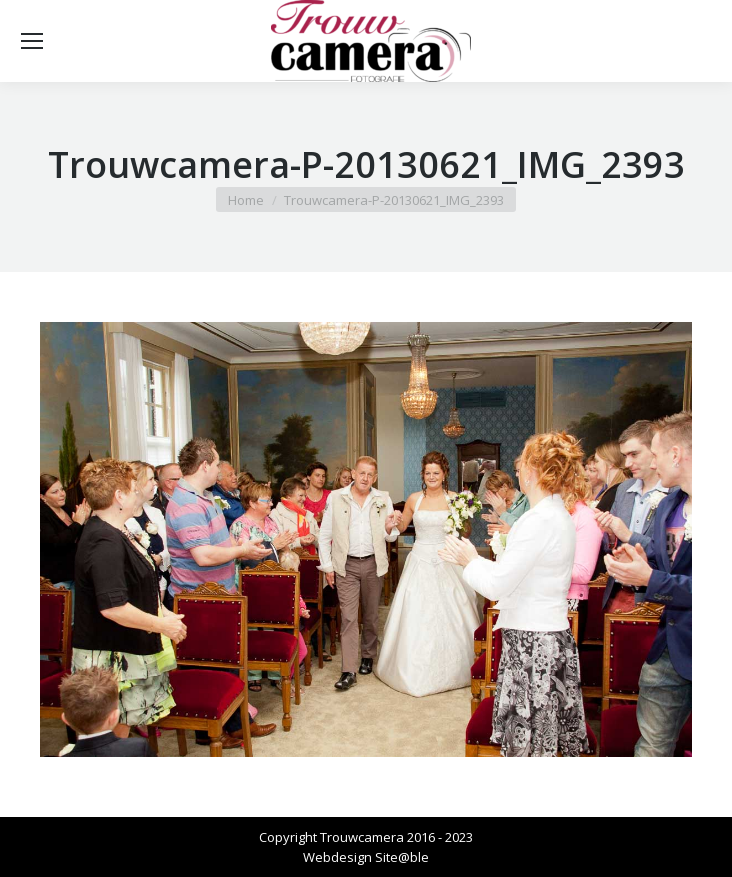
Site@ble (402, 857)
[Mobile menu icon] (32, 41)
